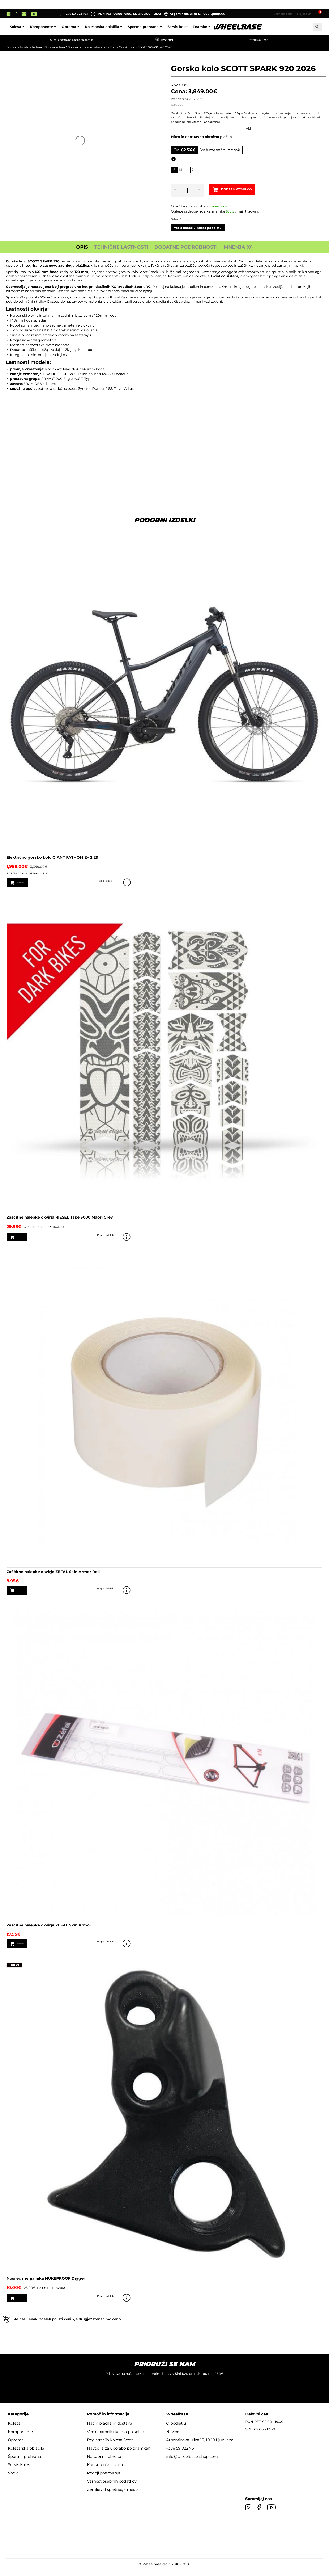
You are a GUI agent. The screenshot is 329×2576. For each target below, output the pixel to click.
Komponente (94, 27)
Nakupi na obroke (104, 2463)
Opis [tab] (82, 249)
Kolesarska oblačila (154, 27)
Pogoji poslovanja (103, 2480)
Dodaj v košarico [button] (32, 1241)
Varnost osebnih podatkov (112, 2488)
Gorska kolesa (54, 47)
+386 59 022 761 (75, 14)
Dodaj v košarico (249, 192)
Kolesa (68, 27)
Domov (11, 47)
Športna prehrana (196, 27)
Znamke (252, 27)
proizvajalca (219, 208)
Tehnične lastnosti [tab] (121, 249)
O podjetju (176, 2430)
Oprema (121, 27)
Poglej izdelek (316, 886)
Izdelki (24, 47)
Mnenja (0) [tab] (238, 249)
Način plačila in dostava (109, 2430)
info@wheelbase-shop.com (192, 2463)
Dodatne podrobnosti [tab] (186, 249)
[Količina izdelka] (189, 192)
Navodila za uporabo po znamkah (119, 2455)
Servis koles (228, 27)
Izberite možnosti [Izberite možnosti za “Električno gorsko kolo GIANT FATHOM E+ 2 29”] (33, 885)
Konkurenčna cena (105, 2472)
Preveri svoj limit (257, 39)
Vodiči (14, 2480)
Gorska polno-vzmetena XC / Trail (92, 47)
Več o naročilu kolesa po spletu (201, 230)
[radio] (175, 171)
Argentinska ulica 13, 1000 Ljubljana (194, 14)
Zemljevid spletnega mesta (113, 2497)
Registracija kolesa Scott (110, 2447)
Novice (172, 2439)
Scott (230, 213)
